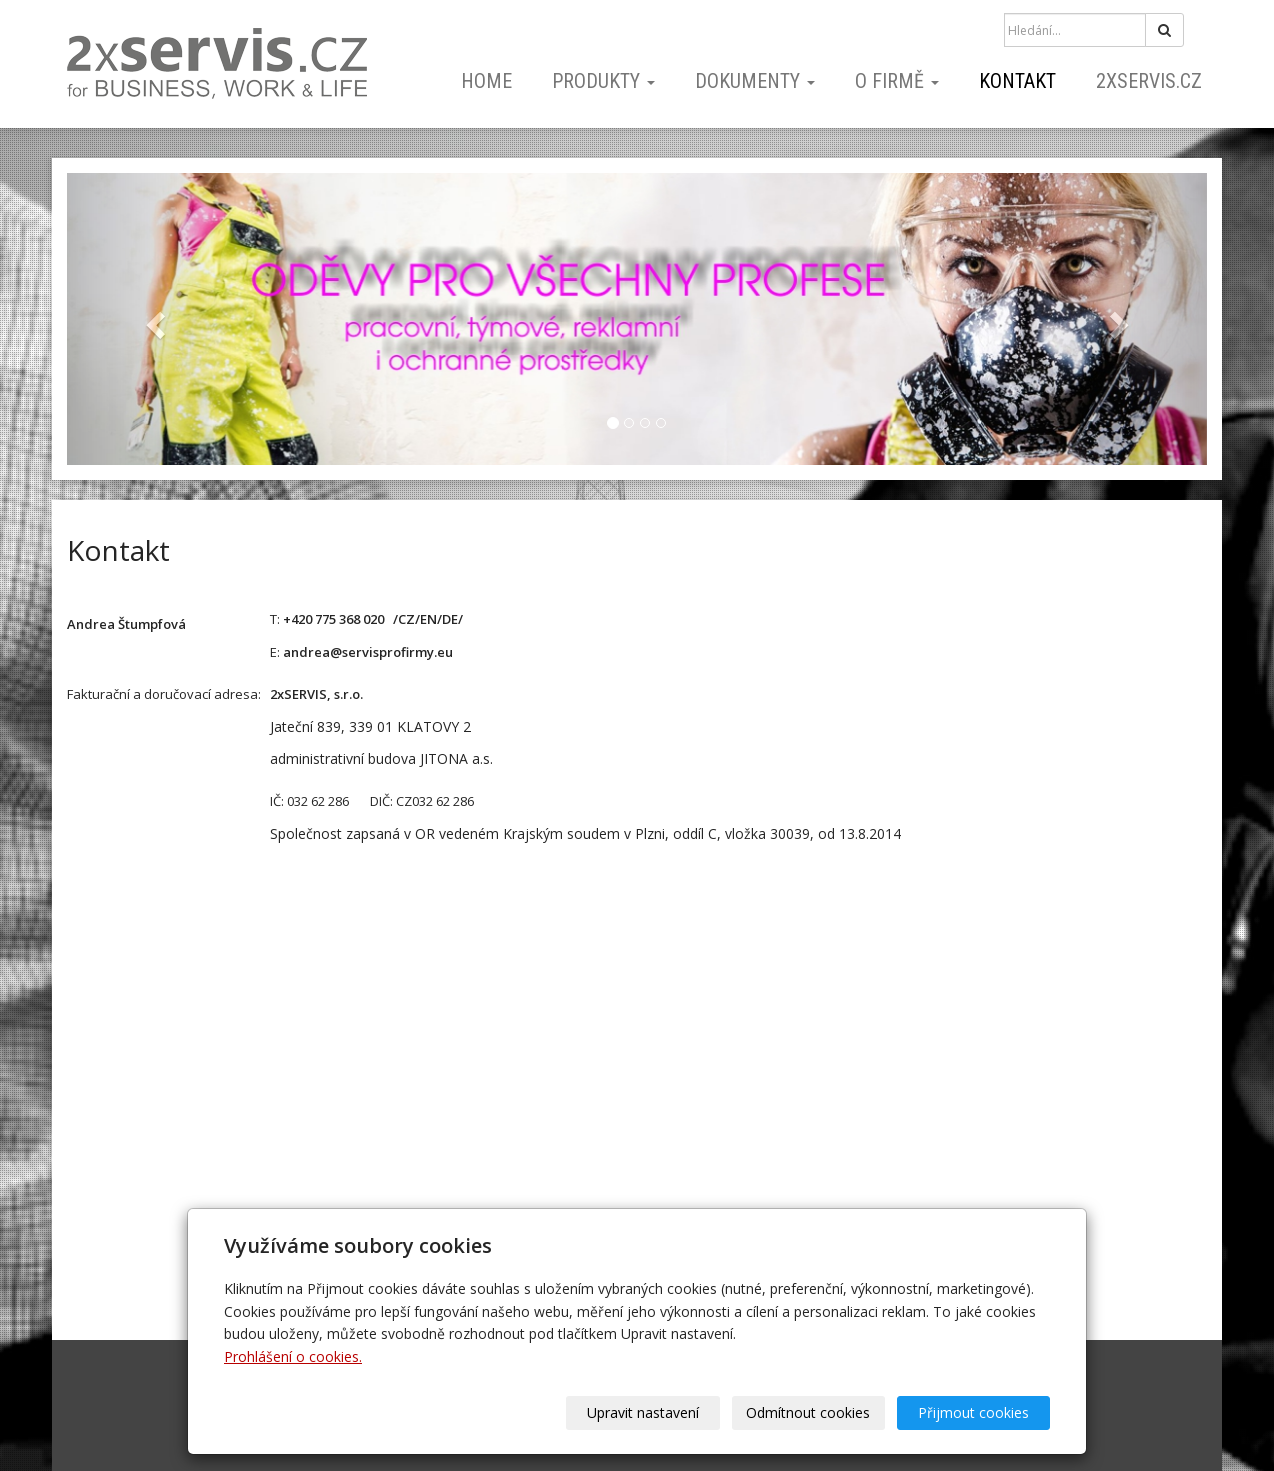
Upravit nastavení (644, 1412)
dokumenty (755, 81)
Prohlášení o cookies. (293, 1356)
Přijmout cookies (973, 1412)
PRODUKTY (603, 81)
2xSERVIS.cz (1149, 81)
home (486, 81)
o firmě (897, 81)
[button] (152, 319)
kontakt (1017, 81)
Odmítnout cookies (809, 1412)
